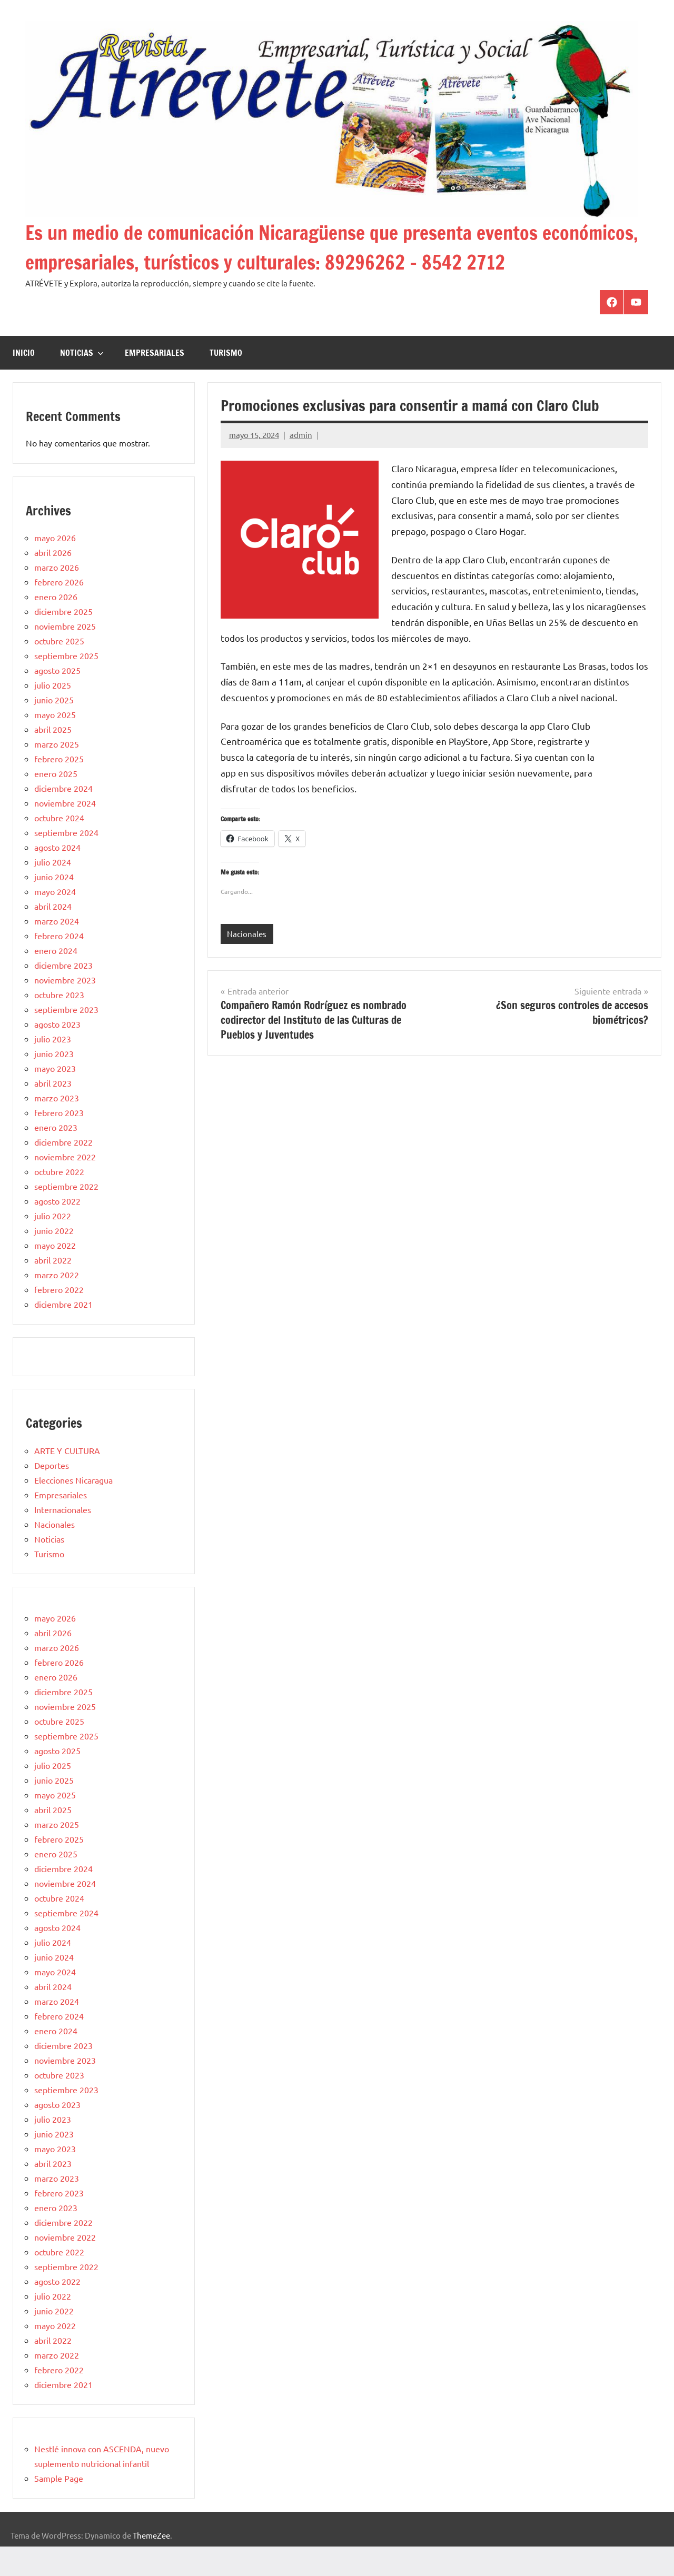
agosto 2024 (57, 876)
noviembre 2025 (65, 655)
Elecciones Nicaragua (73, 1509)
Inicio (24, 382)
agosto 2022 (57, 1230)
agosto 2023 (57, 1053)
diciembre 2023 (63, 994)
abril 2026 (53, 581)
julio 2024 (52, 891)
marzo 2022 (56, 1304)
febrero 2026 (59, 611)
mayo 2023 (55, 1097)
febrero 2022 (59, 1319)
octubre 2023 (59, 1024)
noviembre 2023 (65, 1009)
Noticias (82, 382)
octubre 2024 (59, 847)
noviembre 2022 (65, 1186)
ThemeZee (151, 2565)
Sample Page (58, 2507)
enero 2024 (55, 979)
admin (301, 464)
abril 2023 (53, 1112)
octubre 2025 (59, 670)
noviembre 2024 (65, 832)
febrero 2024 (59, 965)
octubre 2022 (59, 1201)
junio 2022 (54, 1260)
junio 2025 (54, 729)
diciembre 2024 (63, 817)
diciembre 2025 (63, 640)
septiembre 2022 (66, 1215)
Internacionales (62, 1539)
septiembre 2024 (66, 862)
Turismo (226, 382)
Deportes (51, 1494)
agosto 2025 (57, 699)
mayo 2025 (55, 744)
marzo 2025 (56, 773)
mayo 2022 (55, 1274)
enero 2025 (55, 803)
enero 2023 (55, 1156)
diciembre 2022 (63, 1171)
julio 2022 (52, 1245)
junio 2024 (54, 906)
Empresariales (154, 382)
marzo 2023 (56, 1127)
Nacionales (246, 963)
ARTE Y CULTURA (67, 1480)
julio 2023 (52, 1068)
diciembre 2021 (63, 1333)
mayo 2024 (55, 921)
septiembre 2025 (66, 685)
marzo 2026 (56, 596)
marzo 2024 (56, 950)
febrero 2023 (59, 1142)
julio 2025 (52, 714)
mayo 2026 (55, 567)
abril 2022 (53, 1289)
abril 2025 (53, 758)
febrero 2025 (59, 788)
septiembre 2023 (66, 1038)
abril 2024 (53, 935)
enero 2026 (55, 626)
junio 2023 (54, 1083)
